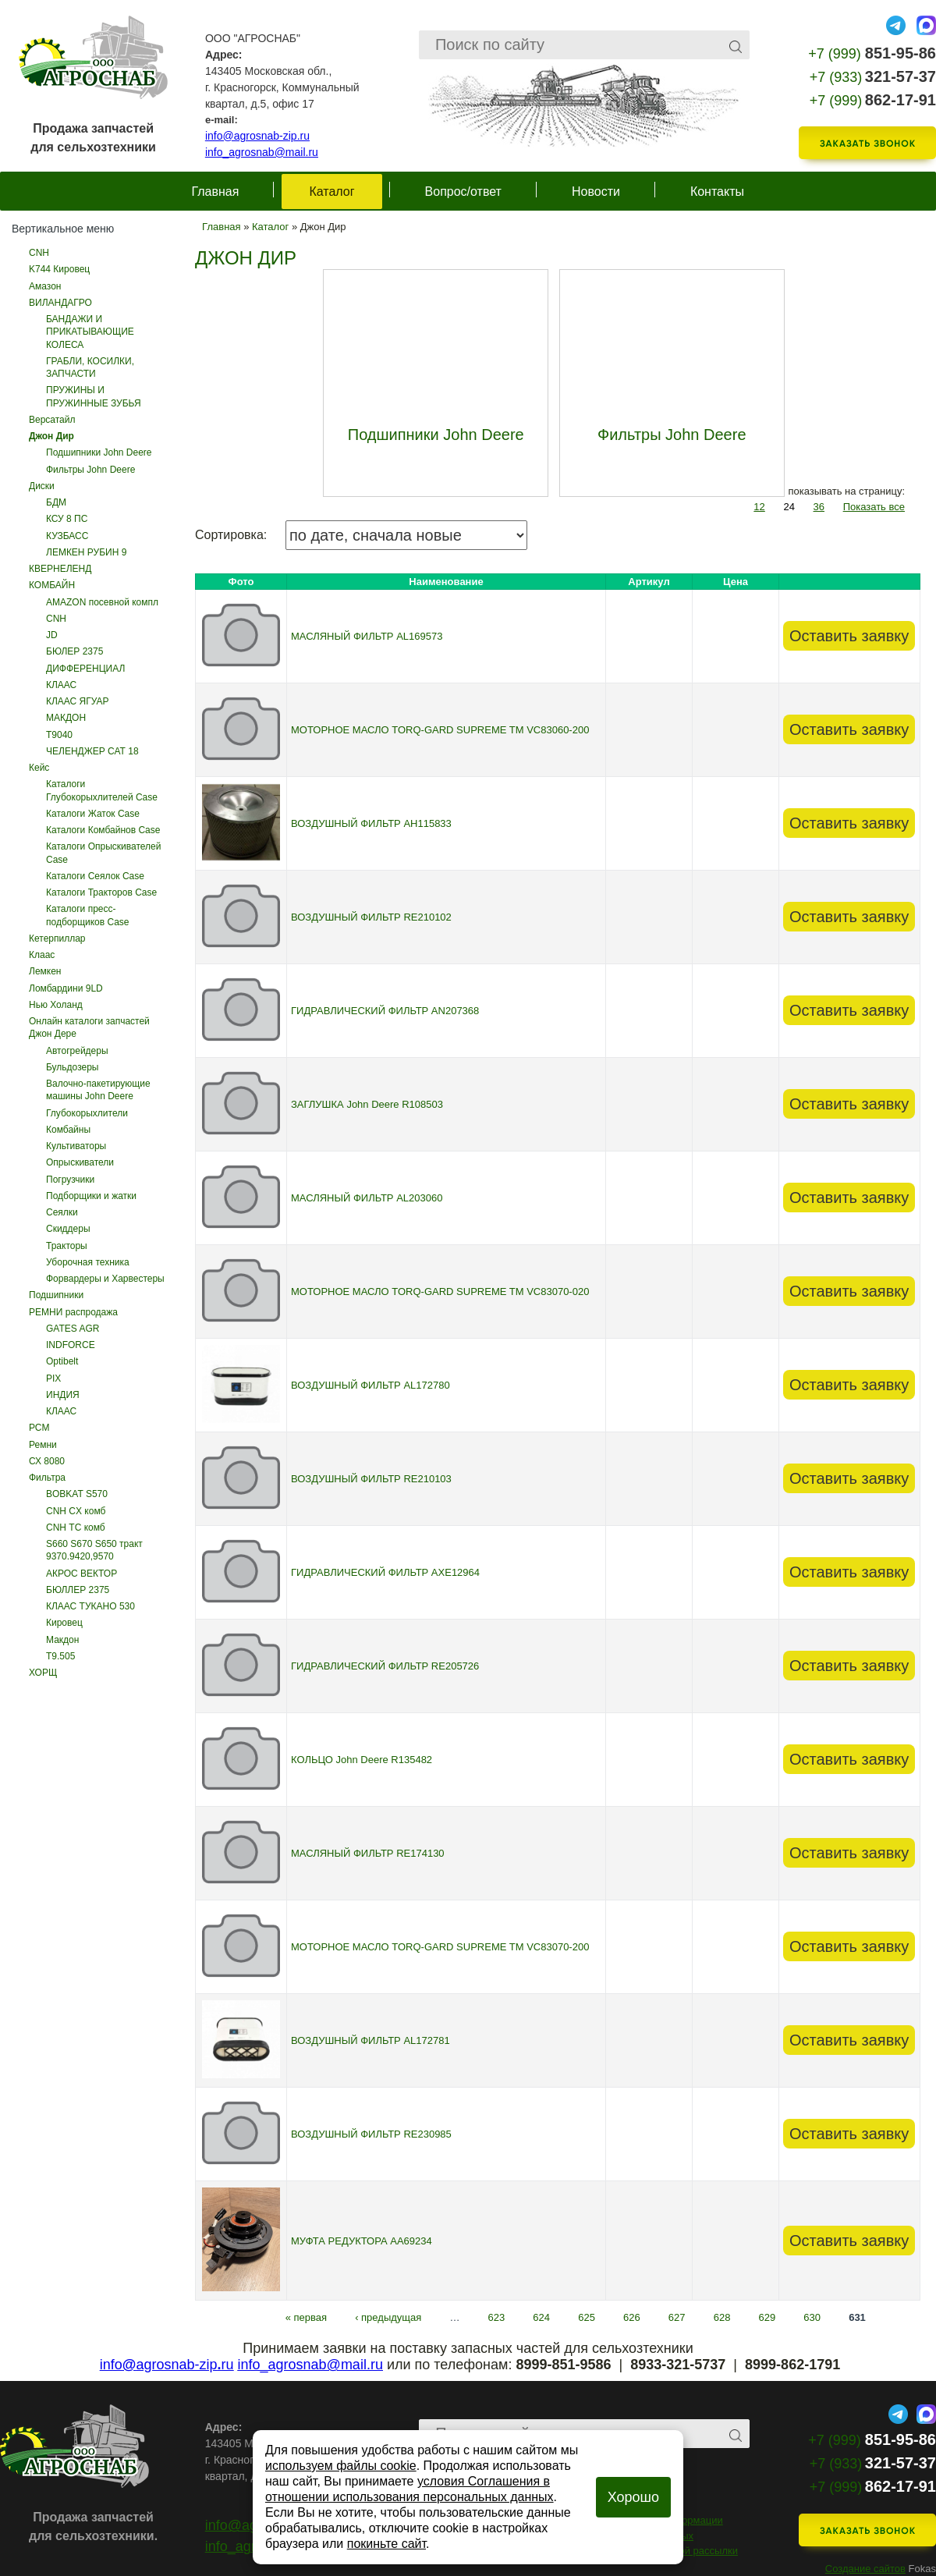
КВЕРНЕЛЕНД (60, 568)
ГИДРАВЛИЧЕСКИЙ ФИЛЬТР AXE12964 (385, 1572)
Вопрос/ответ (463, 191)
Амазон (45, 286)
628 (722, 2316)
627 (677, 2316)
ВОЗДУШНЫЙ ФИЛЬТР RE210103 (371, 1479)
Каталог (331, 191)
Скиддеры (68, 1228)
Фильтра (47, 1477)
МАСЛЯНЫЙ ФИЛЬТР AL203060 (366, 1198)
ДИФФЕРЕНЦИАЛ (85, 668)
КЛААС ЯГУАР (77, 701)
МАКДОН (66, 717)
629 (767, 2316)
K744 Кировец (59, 269)
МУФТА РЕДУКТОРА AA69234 (361, 2241)
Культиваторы (76, 1146)
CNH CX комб (75, 1511)
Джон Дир (51, 436)
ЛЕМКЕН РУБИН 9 (86, 552)
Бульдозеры (72, 1067)
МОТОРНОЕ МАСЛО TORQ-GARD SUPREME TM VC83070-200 (440, 1947)
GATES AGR (72, 1328)
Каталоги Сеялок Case (95, 876)
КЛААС (61, 684)
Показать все (874, 507)
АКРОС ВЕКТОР (81, 1573)
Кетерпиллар (57, 938)
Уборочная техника (87, 1262)
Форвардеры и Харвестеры (105, 1278)
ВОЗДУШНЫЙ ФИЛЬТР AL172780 (370, 1385)
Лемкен (45, 971)
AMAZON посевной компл (102, 602)
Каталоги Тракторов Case (101, 892)
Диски (42, 486)
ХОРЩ (43, 1672)
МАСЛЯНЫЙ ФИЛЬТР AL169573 (366, 636)
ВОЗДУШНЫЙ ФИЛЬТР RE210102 (371, 917)
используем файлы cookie (341, 2465)
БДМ (56, 502)
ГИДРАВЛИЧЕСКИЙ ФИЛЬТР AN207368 (385, 1011)
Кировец (64, 1622)
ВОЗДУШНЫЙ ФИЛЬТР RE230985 (371, 2134)
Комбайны (68, 1129)
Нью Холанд (56, 1004)
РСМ (39, 1427)
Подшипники (56, 1295)
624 (541, 2316)
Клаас (42, 954)
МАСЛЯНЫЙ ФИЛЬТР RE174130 (368, 1853)
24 (788, 507)
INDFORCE (70, 1344)
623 (496, 2316)
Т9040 (59, 734)
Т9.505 (60, 1656)
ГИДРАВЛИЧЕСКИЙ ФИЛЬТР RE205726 (385, 1666)
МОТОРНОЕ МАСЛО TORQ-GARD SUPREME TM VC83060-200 (440, 730)
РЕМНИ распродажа (73, 1312)
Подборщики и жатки (91, 1195)
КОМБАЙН (52, 585)
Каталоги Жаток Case (93, 813)
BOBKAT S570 (77, 1493)
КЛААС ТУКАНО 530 (90, 1606)
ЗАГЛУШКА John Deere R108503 (367, 1104)
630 (812, 2316)
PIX (53, 1378)
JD (52, 635)
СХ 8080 (47, 1461)
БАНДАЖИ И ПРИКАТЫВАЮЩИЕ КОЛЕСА (90, 332)
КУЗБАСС (67, 535)
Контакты (717, 191)
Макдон (62, 1639)
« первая (306, 2316)
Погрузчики (70, 1179)
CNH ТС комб (75, 1527)
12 (758, 507)
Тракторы (66, 1245)
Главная (215, 191)
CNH (39, 252)
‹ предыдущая (388, 2316)
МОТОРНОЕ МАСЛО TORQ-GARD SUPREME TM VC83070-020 (440, 1291)
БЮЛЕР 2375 (74, 651)
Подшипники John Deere (99, 452)
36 (819, 507)
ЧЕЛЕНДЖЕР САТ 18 (92, 751)
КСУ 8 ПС (66, 518)
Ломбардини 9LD (66, 988)
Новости (596, 191)
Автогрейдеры (77, 1050)
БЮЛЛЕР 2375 (77, 1589)
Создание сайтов (865, 2568)
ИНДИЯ (63, 1394)
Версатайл (52, 419)
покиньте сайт (386, 2543)
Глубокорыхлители (87, 1113)
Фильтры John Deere (90, 469)
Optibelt (62, 1361)
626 (631, 2316)
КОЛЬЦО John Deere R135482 (361, 1759)
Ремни (43, 1444)
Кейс (39, 767)
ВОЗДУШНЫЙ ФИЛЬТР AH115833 (371, 823)
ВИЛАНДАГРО (60, 302)
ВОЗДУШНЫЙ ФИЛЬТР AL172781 (370, 2040)
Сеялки (62, 1212)
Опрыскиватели (80, 1162)
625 (586, 2316)
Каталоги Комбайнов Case (103, 830)
